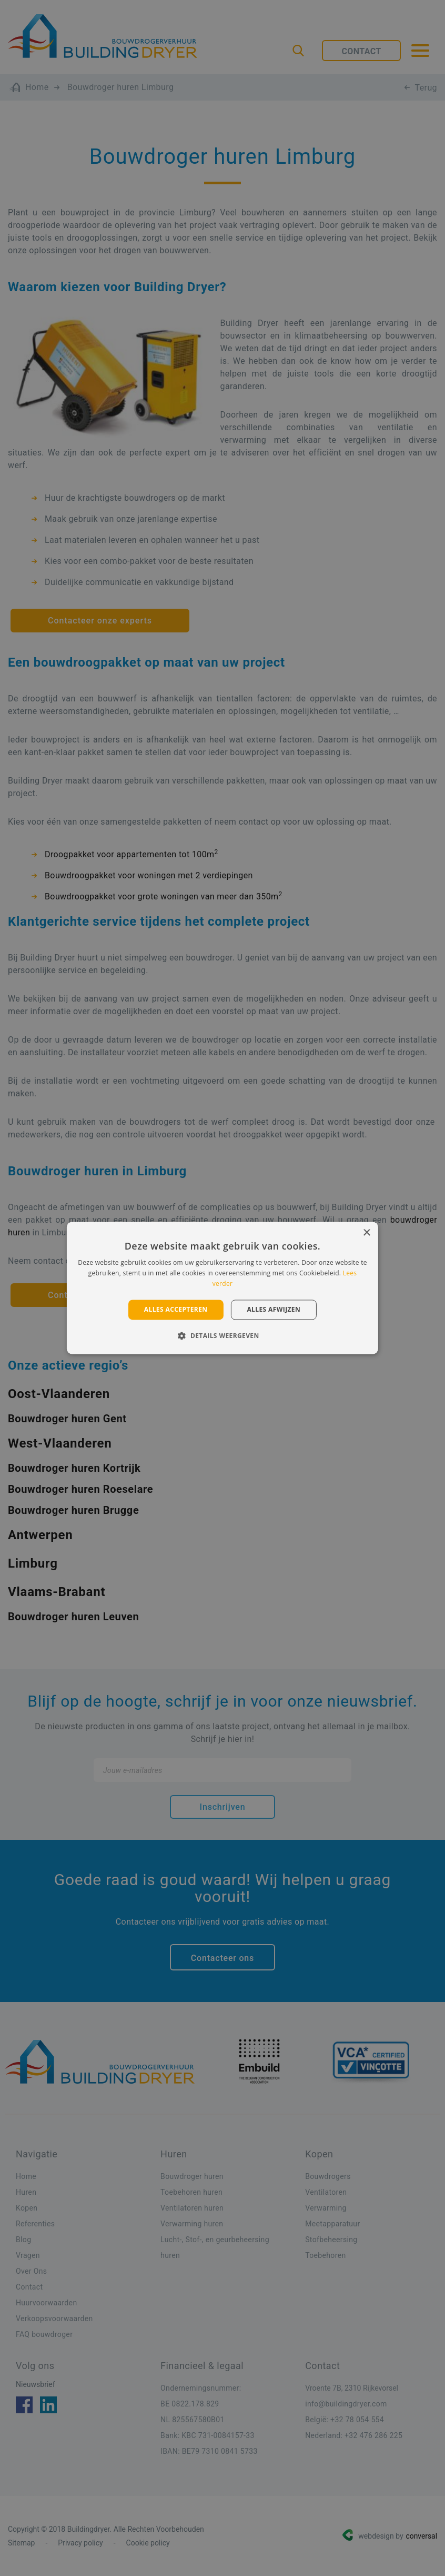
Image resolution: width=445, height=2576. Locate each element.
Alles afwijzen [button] (273, 1309)
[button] (222, 1336)
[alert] (222, 1288)
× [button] (366, 1233)
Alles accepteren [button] (176, 1309)
